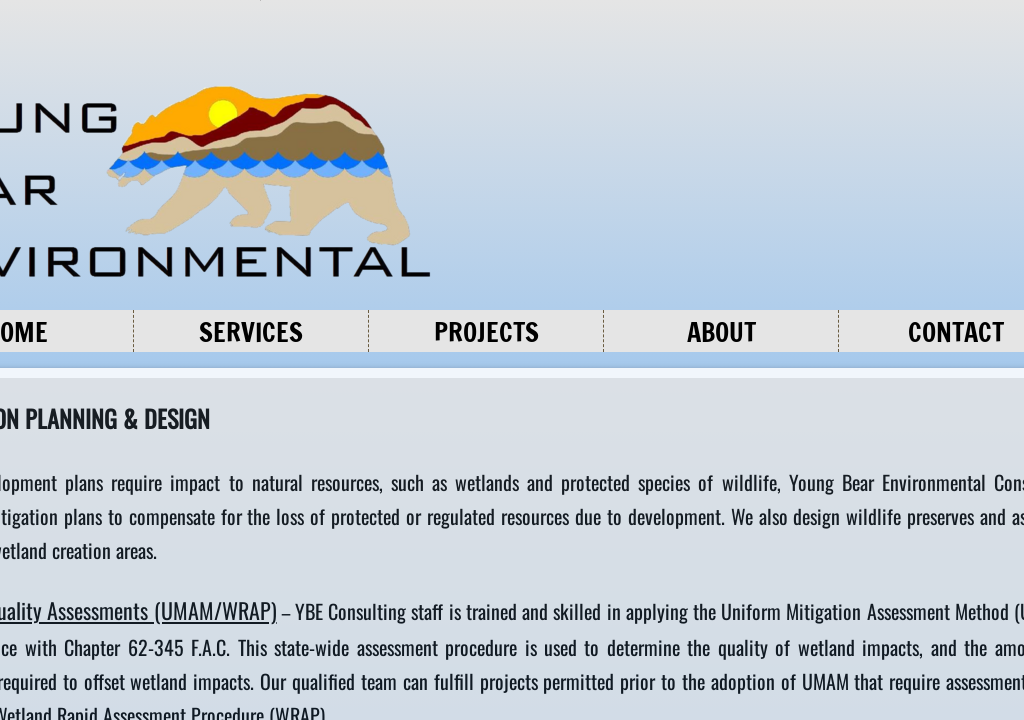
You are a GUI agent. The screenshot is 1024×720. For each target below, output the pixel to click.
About (721, 332)
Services (251, 332)
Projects (486, 332)
